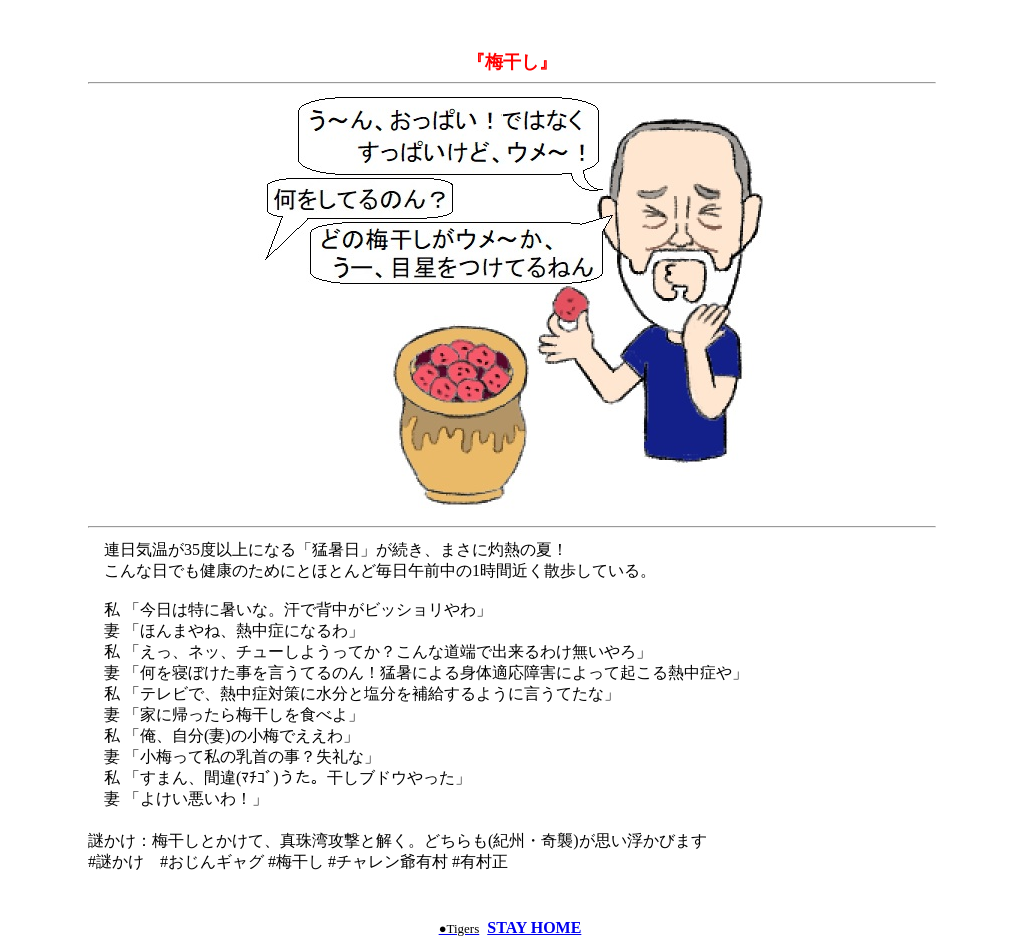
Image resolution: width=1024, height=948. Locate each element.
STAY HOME (534, 927)
